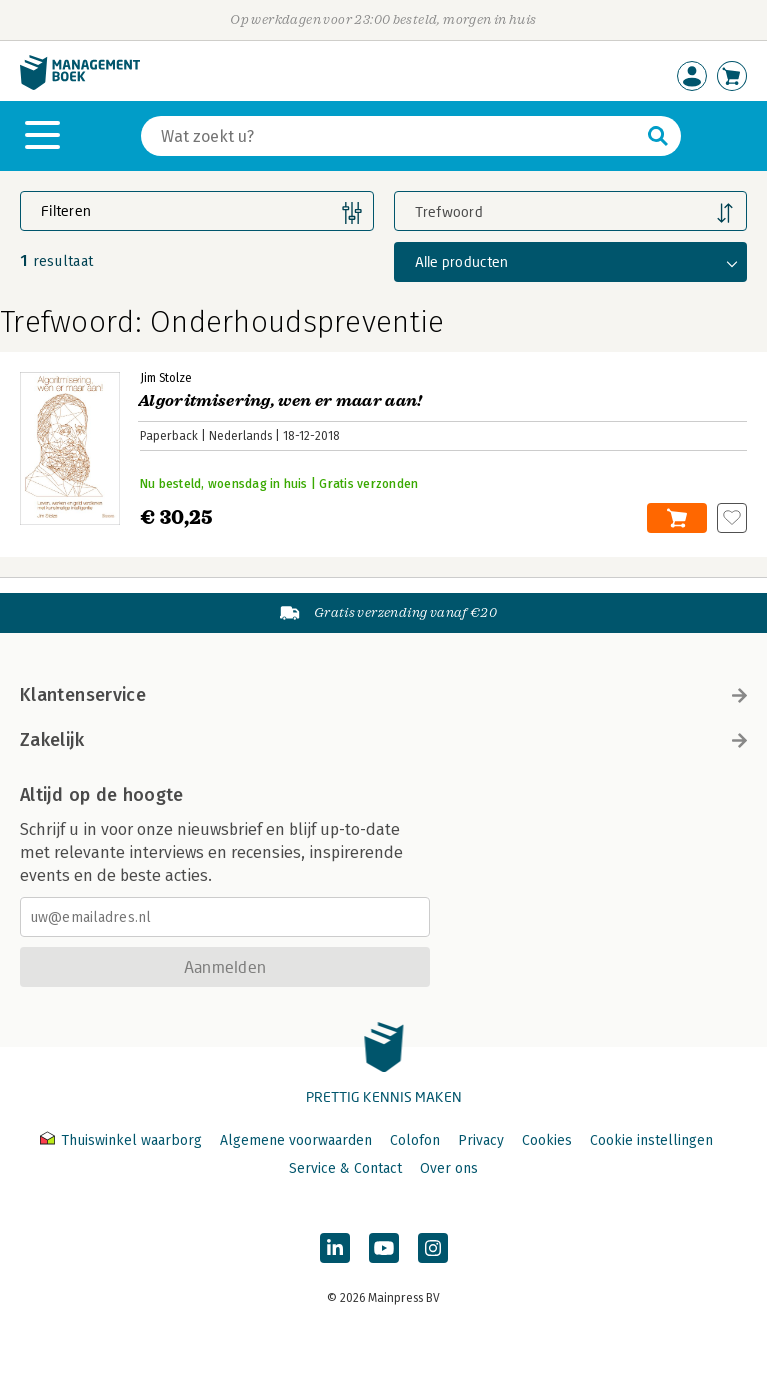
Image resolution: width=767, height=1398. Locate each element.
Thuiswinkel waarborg (123, 1140)
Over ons (449, 1168)
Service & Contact (345, 1168)
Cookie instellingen (651, 1140)
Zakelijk (383, 740)
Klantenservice (383, 695)
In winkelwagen (677, 518)
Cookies (547, 1140)
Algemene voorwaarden (296, 1140)
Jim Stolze (166, 378)
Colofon (415, 1140)
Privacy (481, 1140)
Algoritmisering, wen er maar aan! (280, 401)
